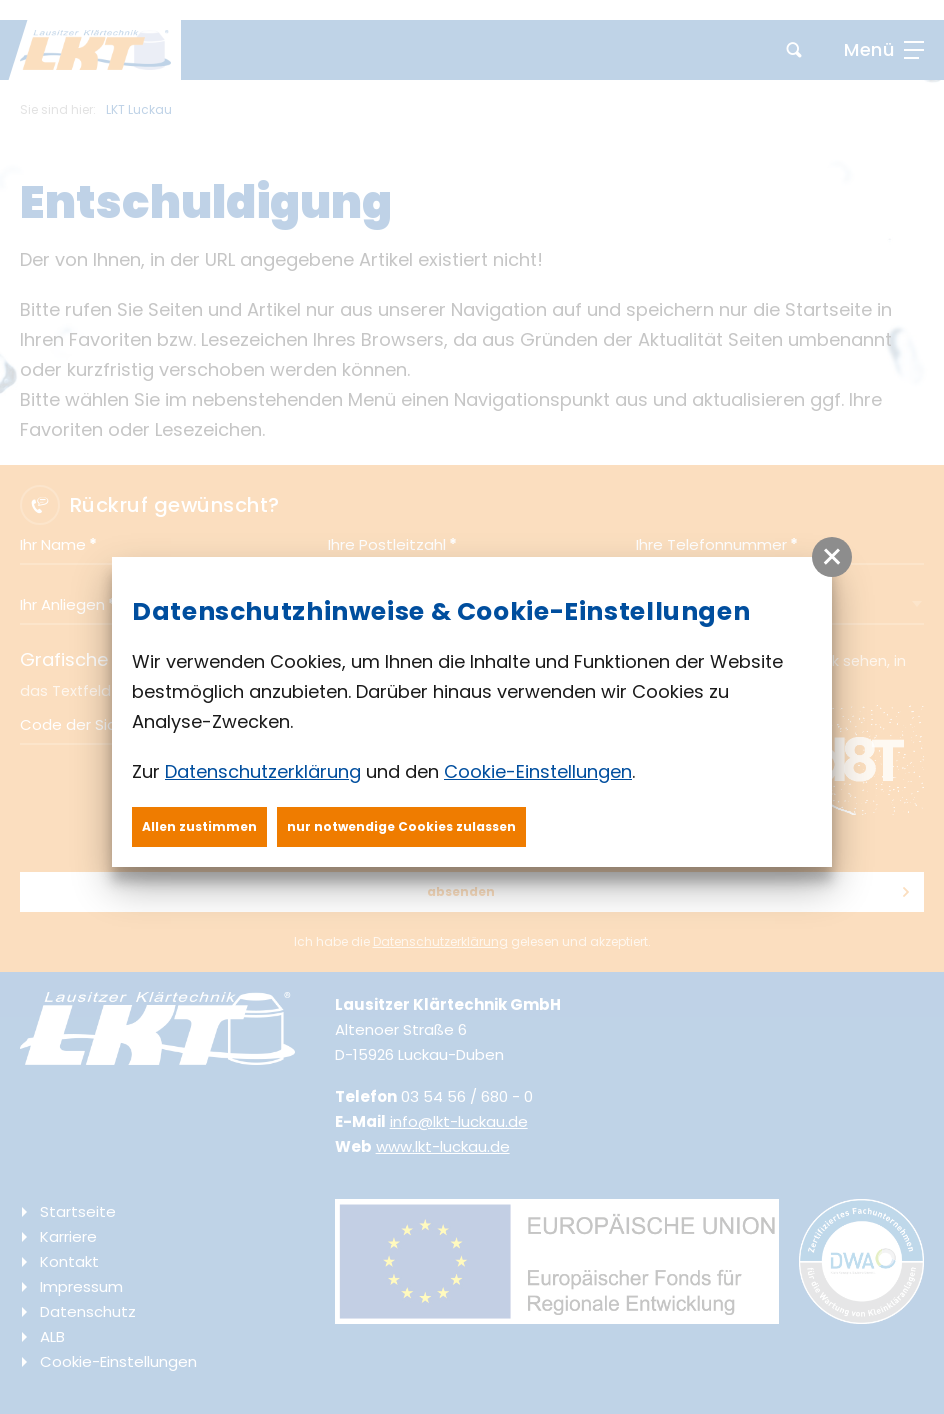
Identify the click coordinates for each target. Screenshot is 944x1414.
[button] (832, 557)
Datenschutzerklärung (263, 771)
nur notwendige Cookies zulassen (401, 826)
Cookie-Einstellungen (538, 771)
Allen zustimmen (199, 826)
